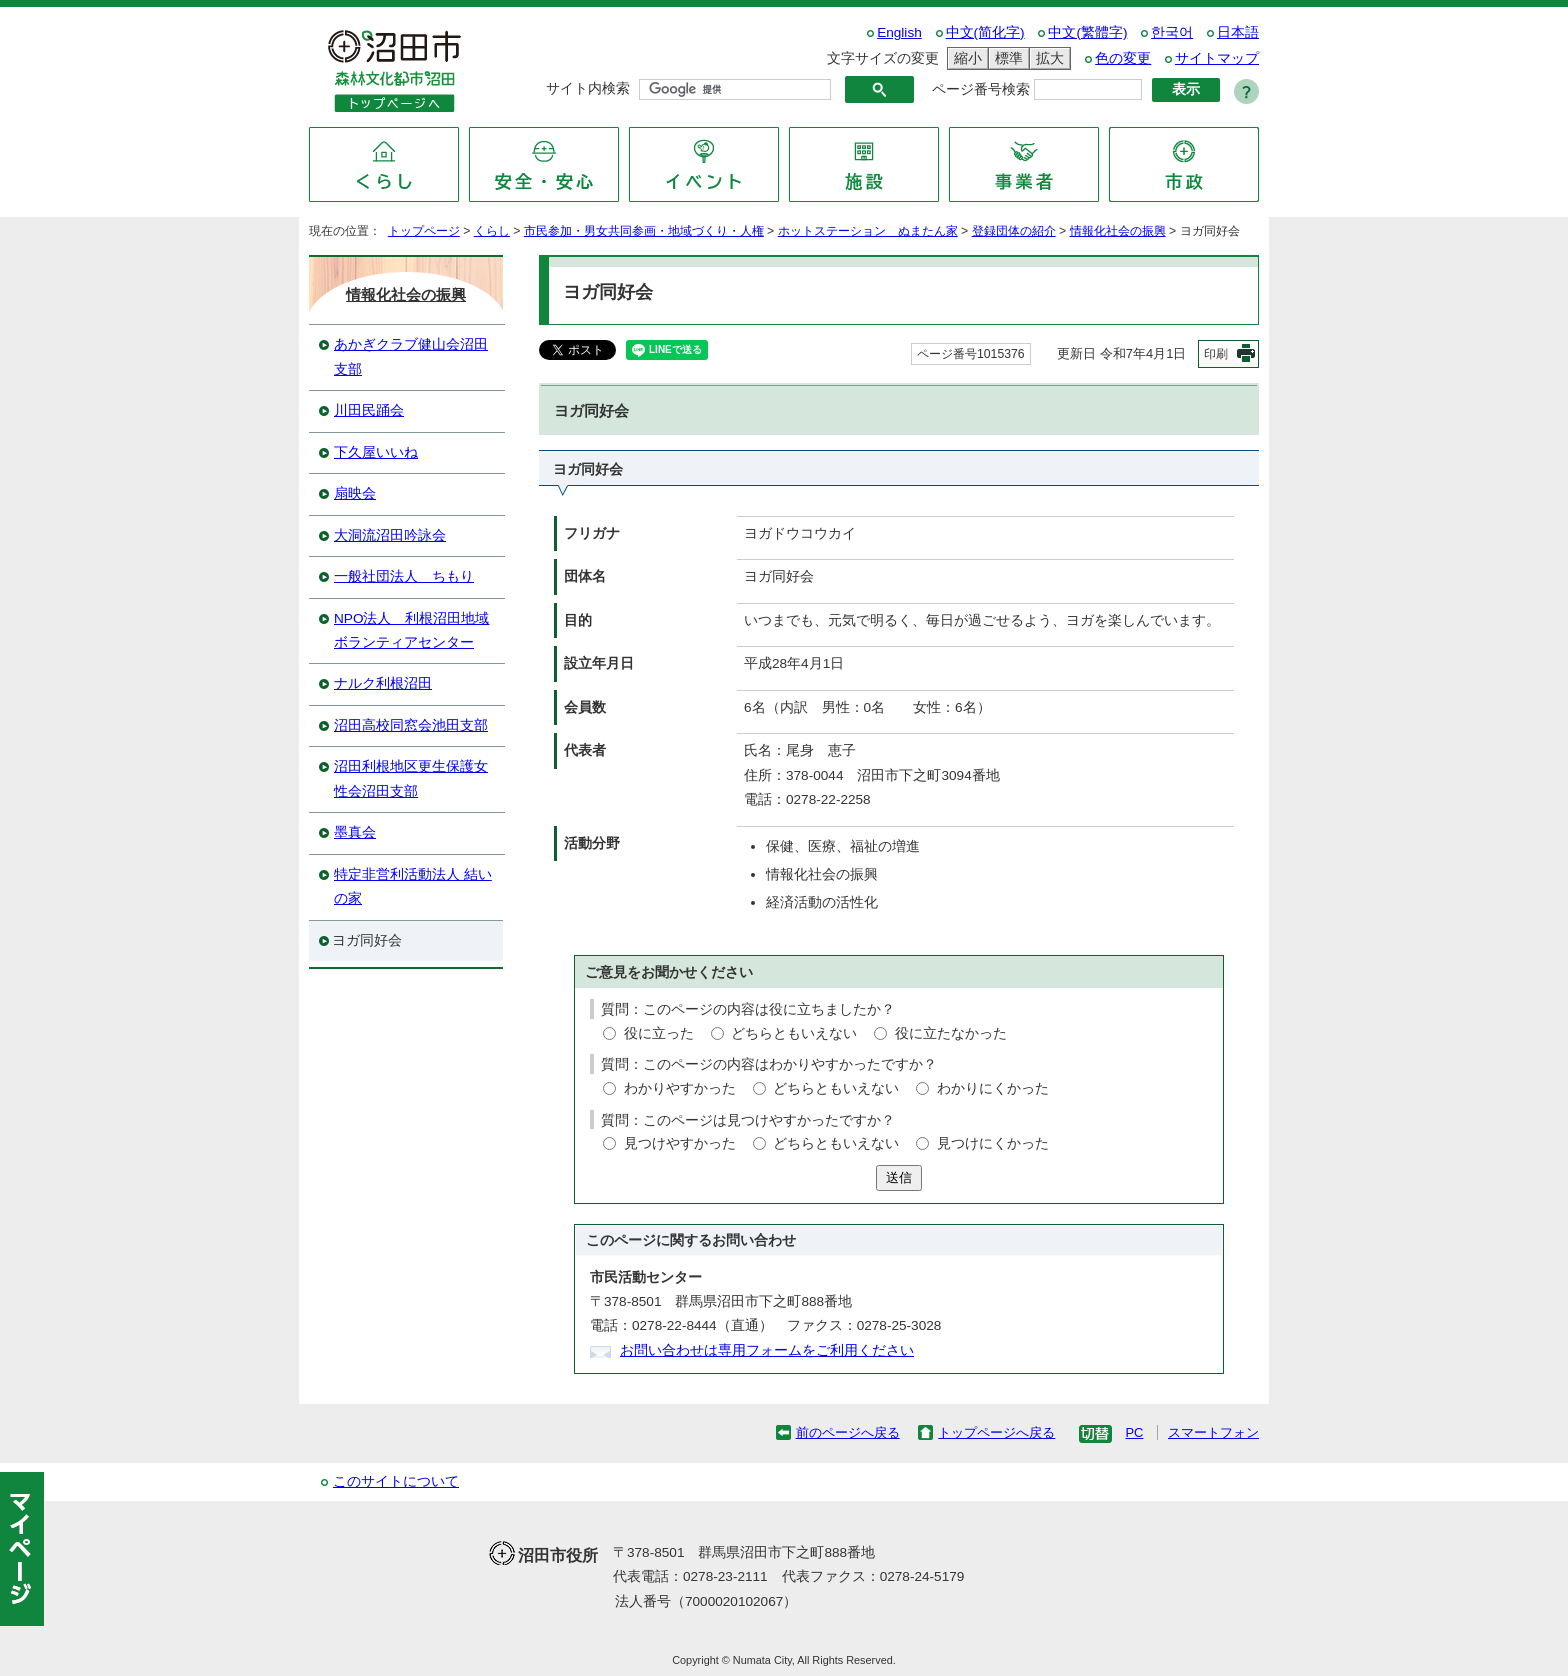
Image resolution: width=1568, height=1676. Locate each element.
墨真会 (355, 832)
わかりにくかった (993, 1088)
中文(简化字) (985, 32)
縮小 (965, 58)
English (899, 32)
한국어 (1172, 32)
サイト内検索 (588, 88)
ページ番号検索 (981, 89)
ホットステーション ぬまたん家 (868, 231)
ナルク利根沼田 (383, 683)
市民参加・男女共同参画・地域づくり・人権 (644, 231)
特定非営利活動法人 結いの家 (413, 886)
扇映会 (355, 493)
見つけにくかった (993, 1143)
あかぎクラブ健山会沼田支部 (411, 356)
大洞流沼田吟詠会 (390, 535)
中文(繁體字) (1087, 32)
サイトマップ (1217, 58)
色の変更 (1123, 58)
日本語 (1238, 32)
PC (1134, 1432)
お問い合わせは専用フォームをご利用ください (767, 1350)
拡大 (1047, 58)
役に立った (659, 1033)
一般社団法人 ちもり (404, 576)
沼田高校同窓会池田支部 (411, 725)
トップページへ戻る (996, 1432)
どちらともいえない (794, 1033)
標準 (1006, 58)
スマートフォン (1213, 1432)
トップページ (424, 231)
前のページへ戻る (848, 1432)
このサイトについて (396, 1481)
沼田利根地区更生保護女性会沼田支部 (411, 778)
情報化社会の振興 (1118, 231)
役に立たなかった (951, 1033)
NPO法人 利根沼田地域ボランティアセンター (411, 630)
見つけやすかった (680, 1143)
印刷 (1216, 354)
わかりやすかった (680, 1088)
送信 (899, 1177)
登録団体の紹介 (1014, 231)
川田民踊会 (369, 410)
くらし (492, 231)
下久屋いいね (376, 452)
